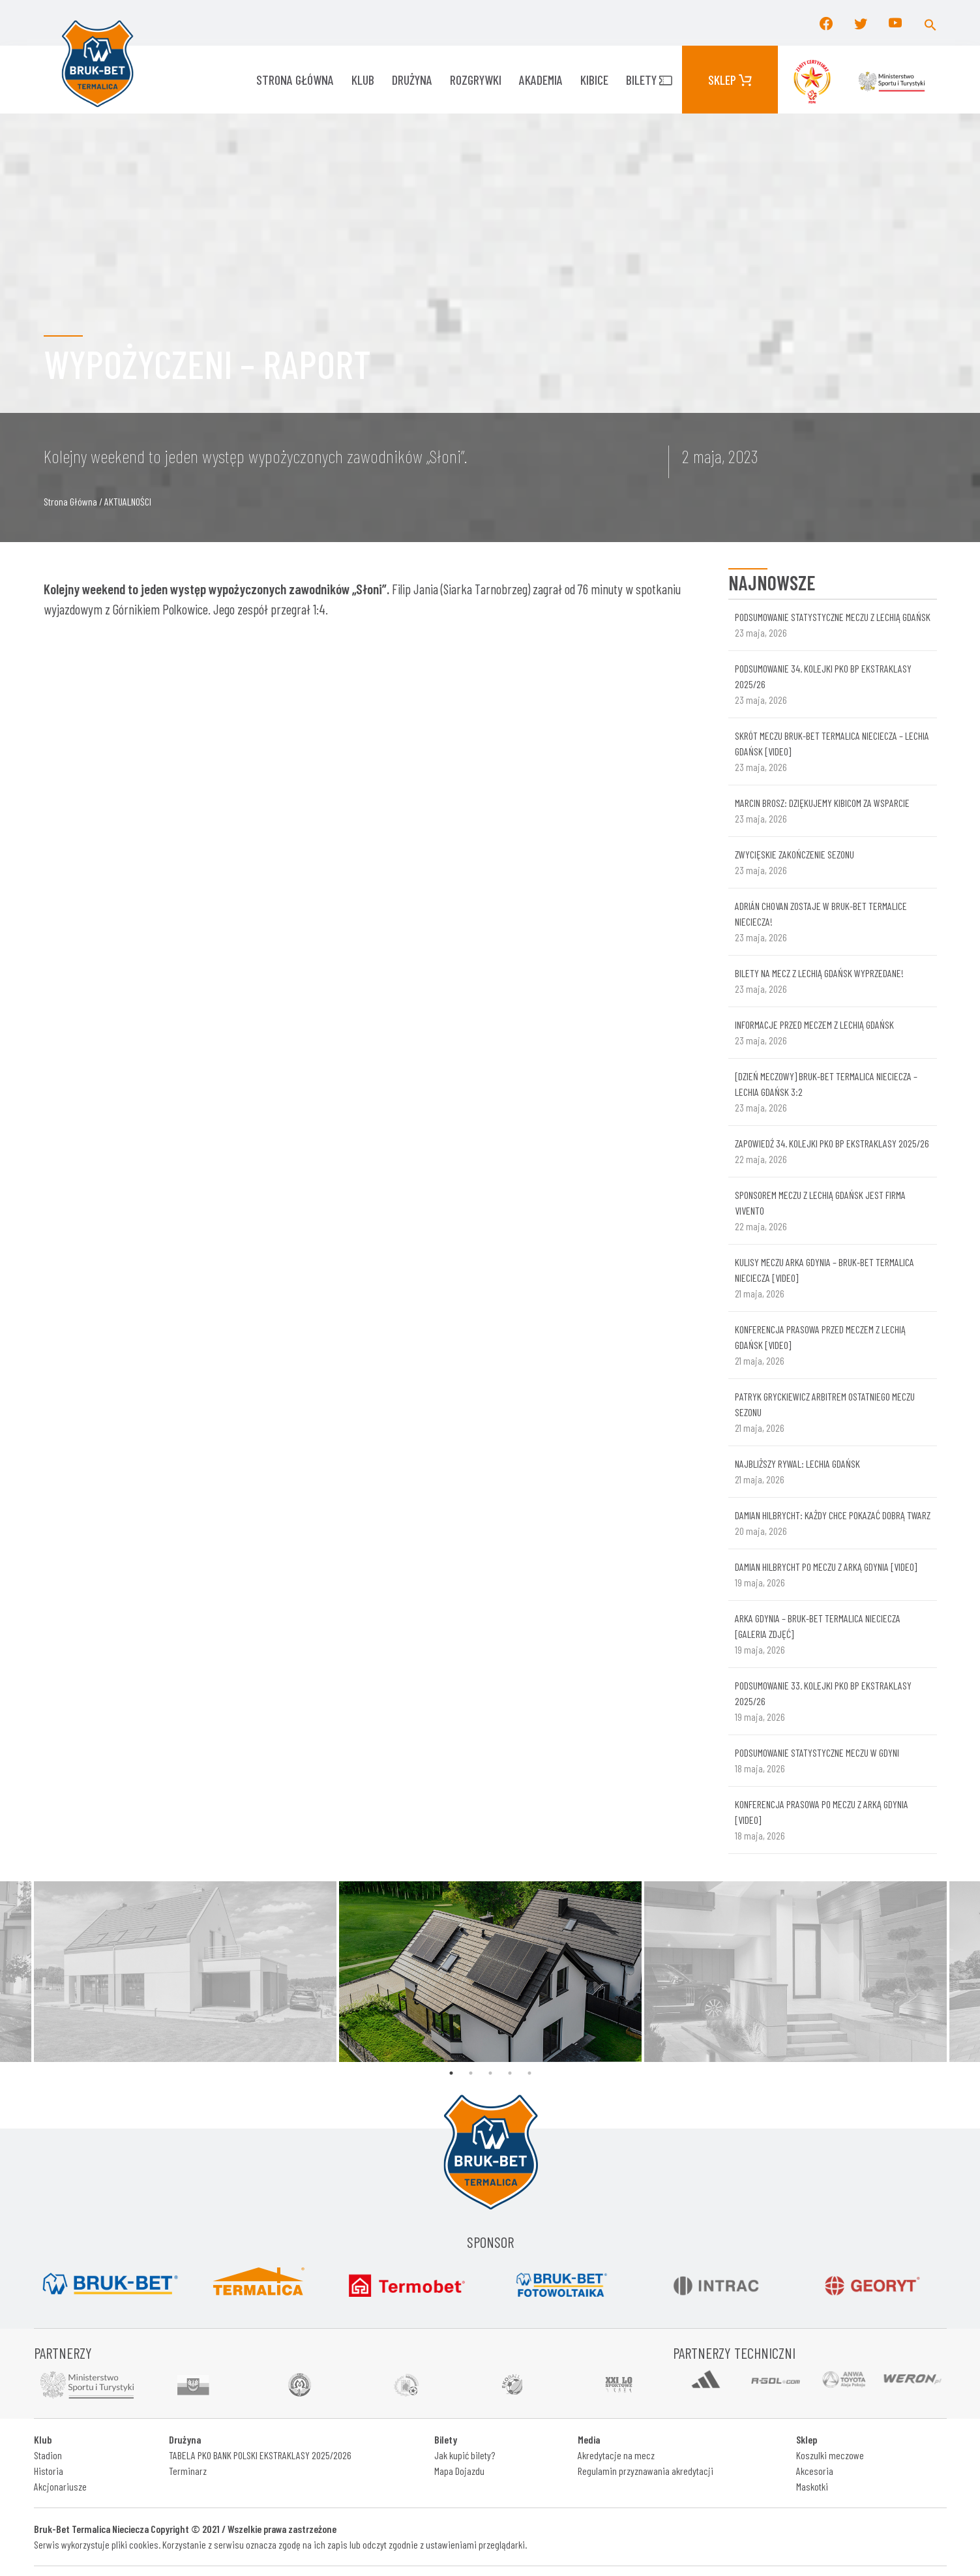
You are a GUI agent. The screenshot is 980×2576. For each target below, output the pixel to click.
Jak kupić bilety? (464, 2455)
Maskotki (812, 2486)
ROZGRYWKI (475, 79)
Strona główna (295, 79)
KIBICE (594, 79)
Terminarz (188, 2470)
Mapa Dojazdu (459, 2470)
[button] (930, 23)
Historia (48, 2470)
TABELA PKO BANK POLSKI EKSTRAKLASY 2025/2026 (260, 2455)
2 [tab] (470, 2073)
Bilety (649, 79)
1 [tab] (451, 2073)
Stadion (48, 2455)
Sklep (730, 79)
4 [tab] (509, 2073)
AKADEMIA (541, 79)
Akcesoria (814, 2470)
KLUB (362, 79)
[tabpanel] (490, 1971)
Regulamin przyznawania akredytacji (645, 2470)
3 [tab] (490, 2073)
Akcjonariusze (60, 2486)
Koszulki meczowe (830, 2455)
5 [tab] (529, 2073)
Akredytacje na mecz (616, 2455)
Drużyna (412, 79)
